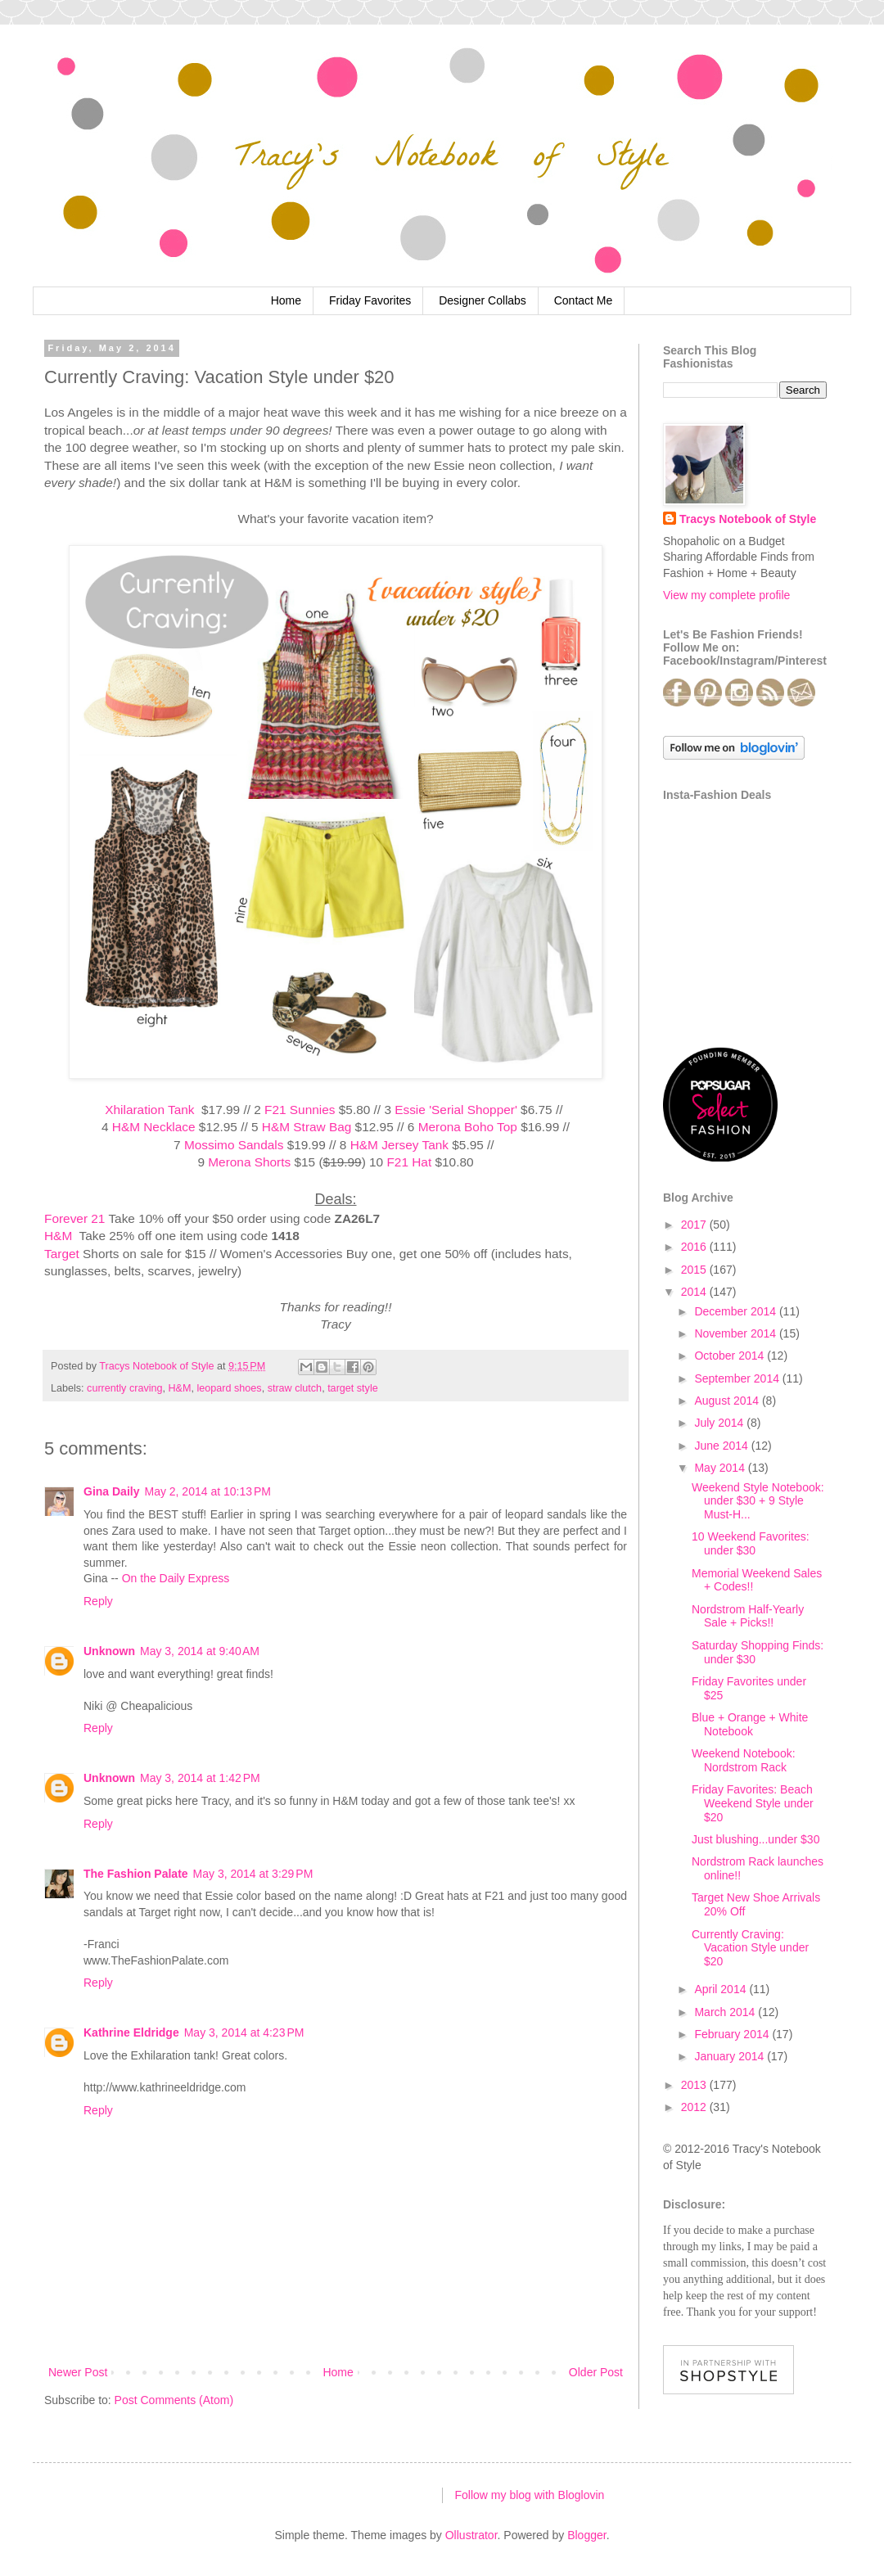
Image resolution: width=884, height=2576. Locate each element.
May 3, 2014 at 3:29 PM (253, 1873)
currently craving (124, 1388)
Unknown (109, 1651)
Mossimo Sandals (233, 1145)
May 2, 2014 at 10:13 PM (207, 1491)
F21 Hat (408, 1162)
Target (61, 1254)
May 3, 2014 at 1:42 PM (200, 1777)
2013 (695, 2084)
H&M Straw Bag (306, 1127)
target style (352, 1388)
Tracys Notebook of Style (747, 519)
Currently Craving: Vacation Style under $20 (750, 1948)
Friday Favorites (370, 300)
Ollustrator (471, 2535)
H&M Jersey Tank (399, 1145)
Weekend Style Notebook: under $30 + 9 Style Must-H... (758, 1501)
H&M (59, 1236)
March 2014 (726, 2012)
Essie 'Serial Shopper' (456, 1110)
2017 (695, 1224)
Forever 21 (74, 1218)
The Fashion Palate (135, 1873)
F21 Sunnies (299, 1110)
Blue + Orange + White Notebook (750, 1724)
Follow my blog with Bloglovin (530, 2495)
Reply (98, 1601)
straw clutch (295, 1388)
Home (286, 300)
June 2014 (722, 1445)
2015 (695, 1269)
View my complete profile (726, 595)
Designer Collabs (482, 300)
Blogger (586, 2535)
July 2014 (720, 1422)
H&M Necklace (154, 1127)
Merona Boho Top (467, 1127)
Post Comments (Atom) (174, 2400)
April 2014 (721, 1989)
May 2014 (720, 1467)
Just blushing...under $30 (755, 1839)
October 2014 (730, 1355)
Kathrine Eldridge (131, 2032)
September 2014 (738, 1378)
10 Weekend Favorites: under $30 (751, 1543)
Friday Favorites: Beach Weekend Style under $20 (753, 1803)
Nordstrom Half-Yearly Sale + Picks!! (748, 1616)
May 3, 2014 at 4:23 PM (244, 2032)
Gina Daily (111, 1491)
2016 (695, 1246)
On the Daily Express (176, 1578)
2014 (695, 1291)
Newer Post (77, 2372)
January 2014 (730, 2056)
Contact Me (583, 300)
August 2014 (728, 1400)
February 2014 (733, 2034)
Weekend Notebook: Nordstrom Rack (744, 1760)
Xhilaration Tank (151, 1110)
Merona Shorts (249, 1162)
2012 (695, 2107)
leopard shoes (229, 1388)
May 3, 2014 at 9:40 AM (199, 1651)
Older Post (596, 2372)
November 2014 (736, 1333)
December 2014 (736, 1311)
